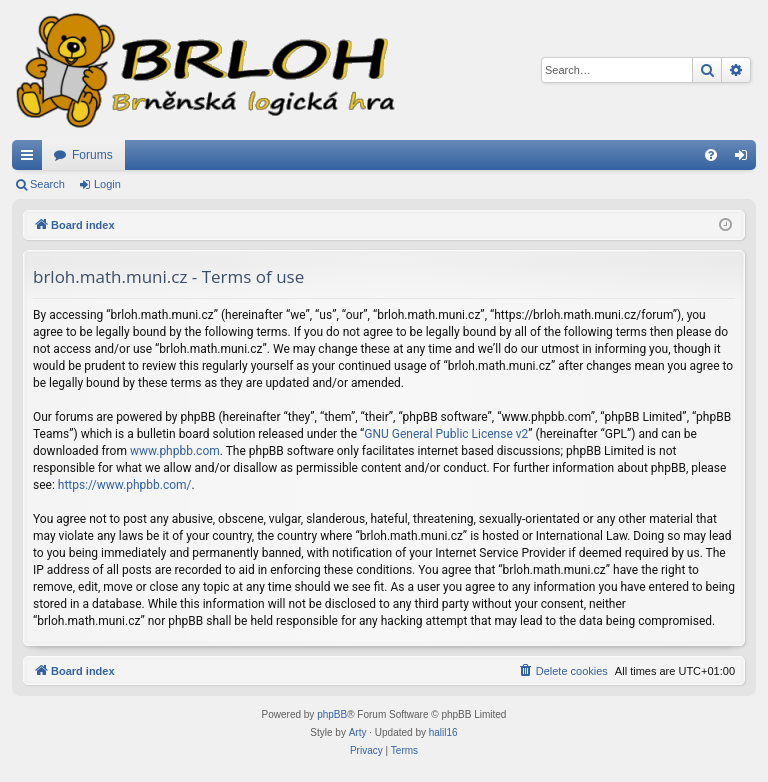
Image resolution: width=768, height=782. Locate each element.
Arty (358, 732)
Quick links (31, 159)
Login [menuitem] (745, 159)
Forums (92, 155)
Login (107, 184)
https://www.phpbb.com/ (125, 485)
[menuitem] (711, 155)
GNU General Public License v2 (446, 434)
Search (47, 184)
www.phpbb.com (175, 451)
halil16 (443, 732)
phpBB (332, 714)
